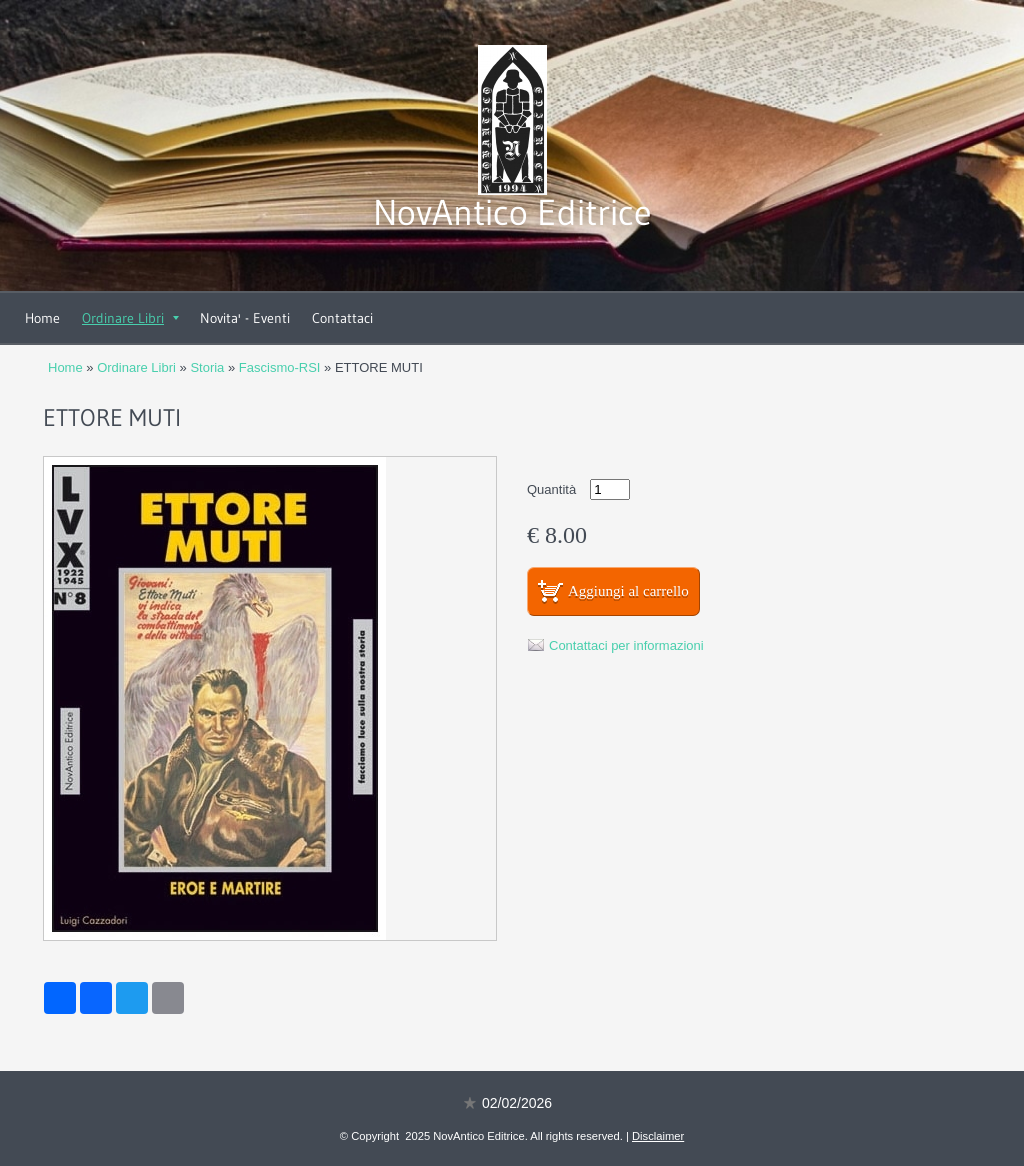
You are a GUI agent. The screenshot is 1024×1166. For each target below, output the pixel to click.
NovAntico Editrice (512, 212)
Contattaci (342, 318)
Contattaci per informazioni (626, 645)
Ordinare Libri (130, 318)
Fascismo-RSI (280, 367)
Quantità (551, 489)
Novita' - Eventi (245, 318)
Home (42, 318)
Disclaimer (658, 1136)
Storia (207, 367)
